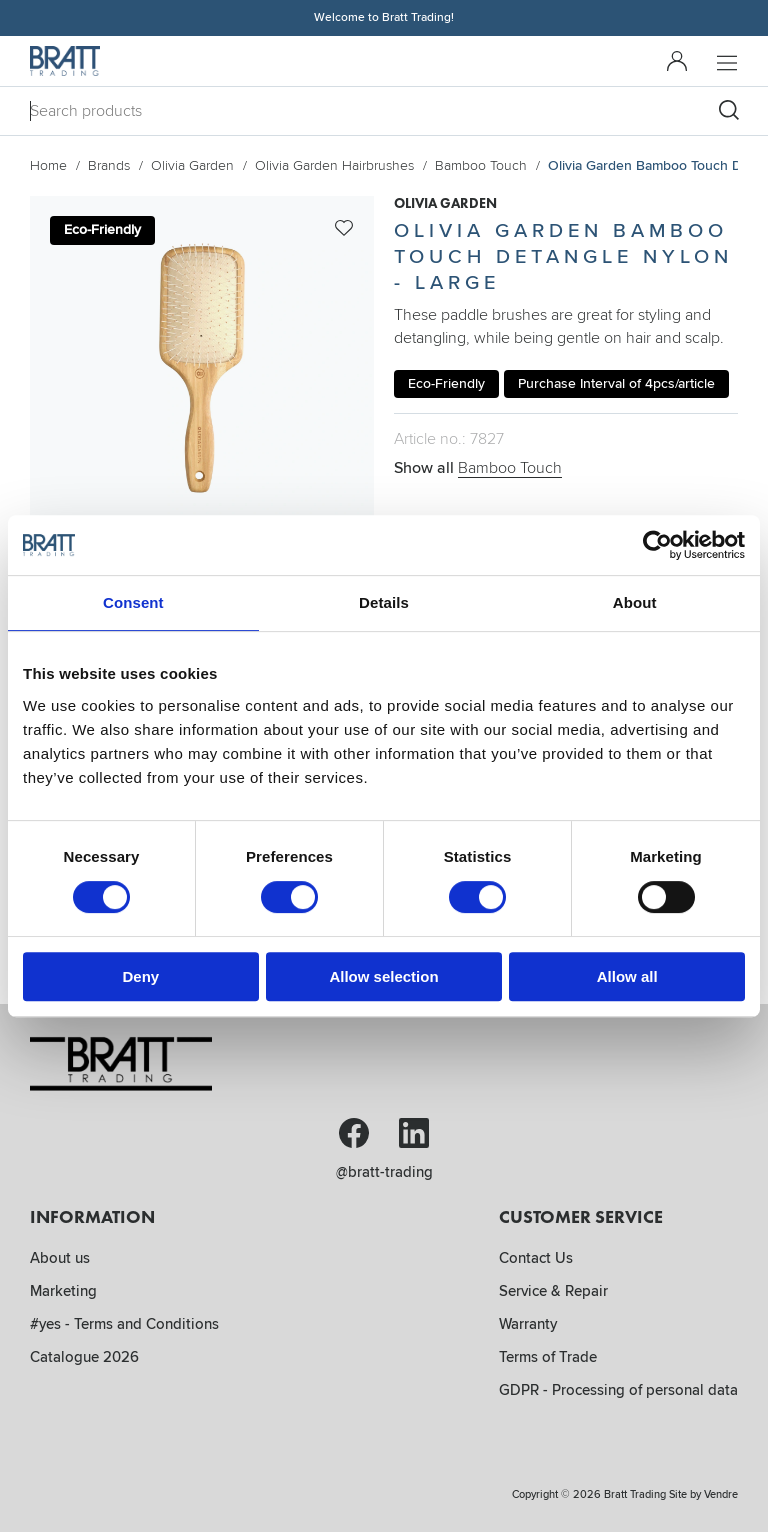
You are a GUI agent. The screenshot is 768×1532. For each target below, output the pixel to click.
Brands (109, 165)
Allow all (627, 976)
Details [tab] (384, 602)
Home (48, 165)
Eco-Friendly (446, 383)
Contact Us (536, 1258)
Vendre (721, 1494)
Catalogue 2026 (84, 1357)
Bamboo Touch (481, 165)
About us (60, 1258)
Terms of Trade (548, 1357)
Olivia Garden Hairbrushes (334, 165)
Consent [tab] (133, 602)
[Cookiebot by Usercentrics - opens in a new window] (657, 545)
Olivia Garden (192, 165)
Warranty (528, 1324)
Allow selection (383, 976)
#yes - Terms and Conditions (124, 1324)
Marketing (63, 1291)
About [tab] (635, 602)
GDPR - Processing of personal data (618, 1390)
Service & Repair (553, 1291)
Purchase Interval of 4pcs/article (616, 383)
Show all (478, 468)
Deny (140, 976)
